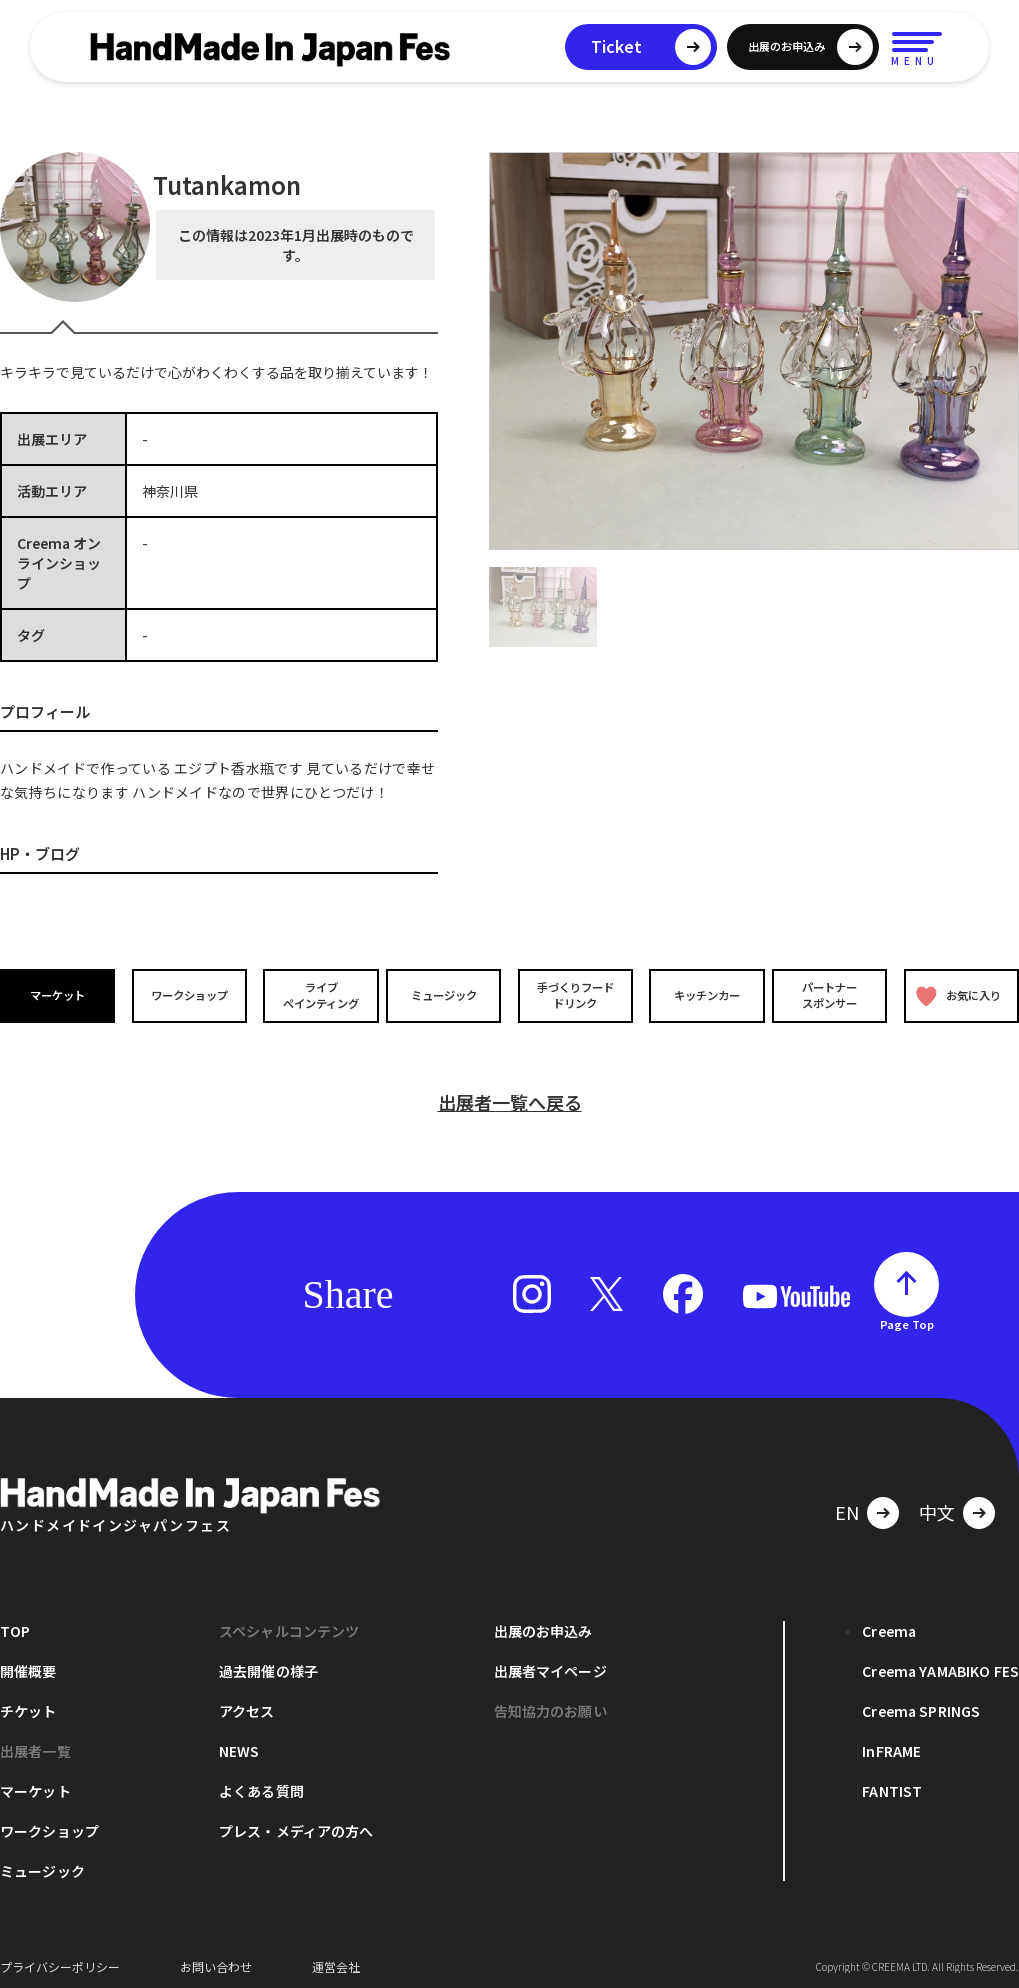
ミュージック (445, 995)
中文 (937, 1503)
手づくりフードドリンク (574, 995)
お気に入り (958, 995)
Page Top (907, 1315)
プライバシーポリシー (60, 1957)
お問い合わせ (216, 1957)
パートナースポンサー (831, 995)
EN (847, 1503)
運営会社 (336, 1957)
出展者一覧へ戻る (510, 1093)
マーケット (59, 995)
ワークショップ (188, 995)
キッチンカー (702, 995)
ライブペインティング (316, 995)
